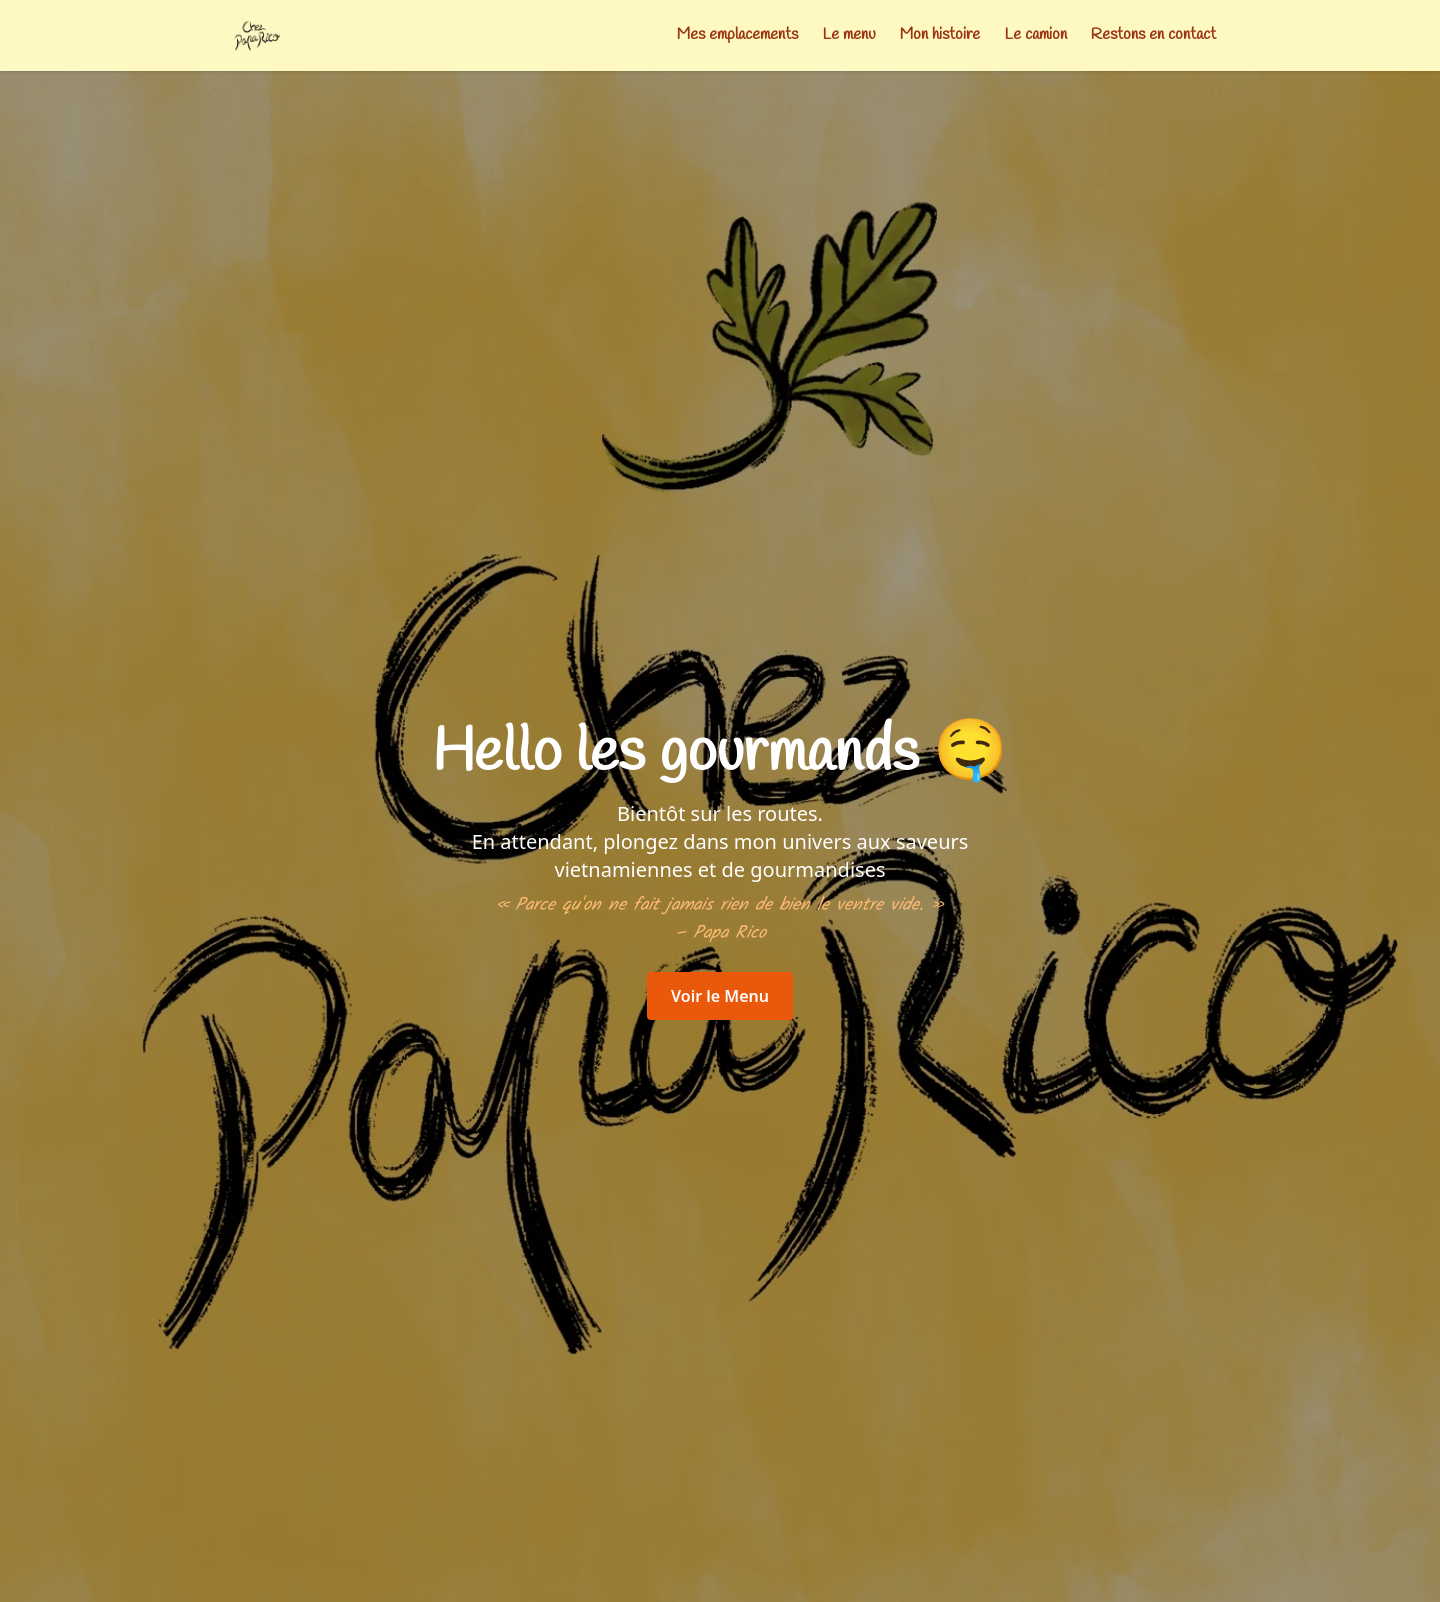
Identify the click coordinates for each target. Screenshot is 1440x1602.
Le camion (1035, 34)
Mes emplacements (737, 34)
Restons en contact (1153, 34)
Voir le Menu (720, 996)
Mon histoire (940, 34)
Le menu (849, 34)
